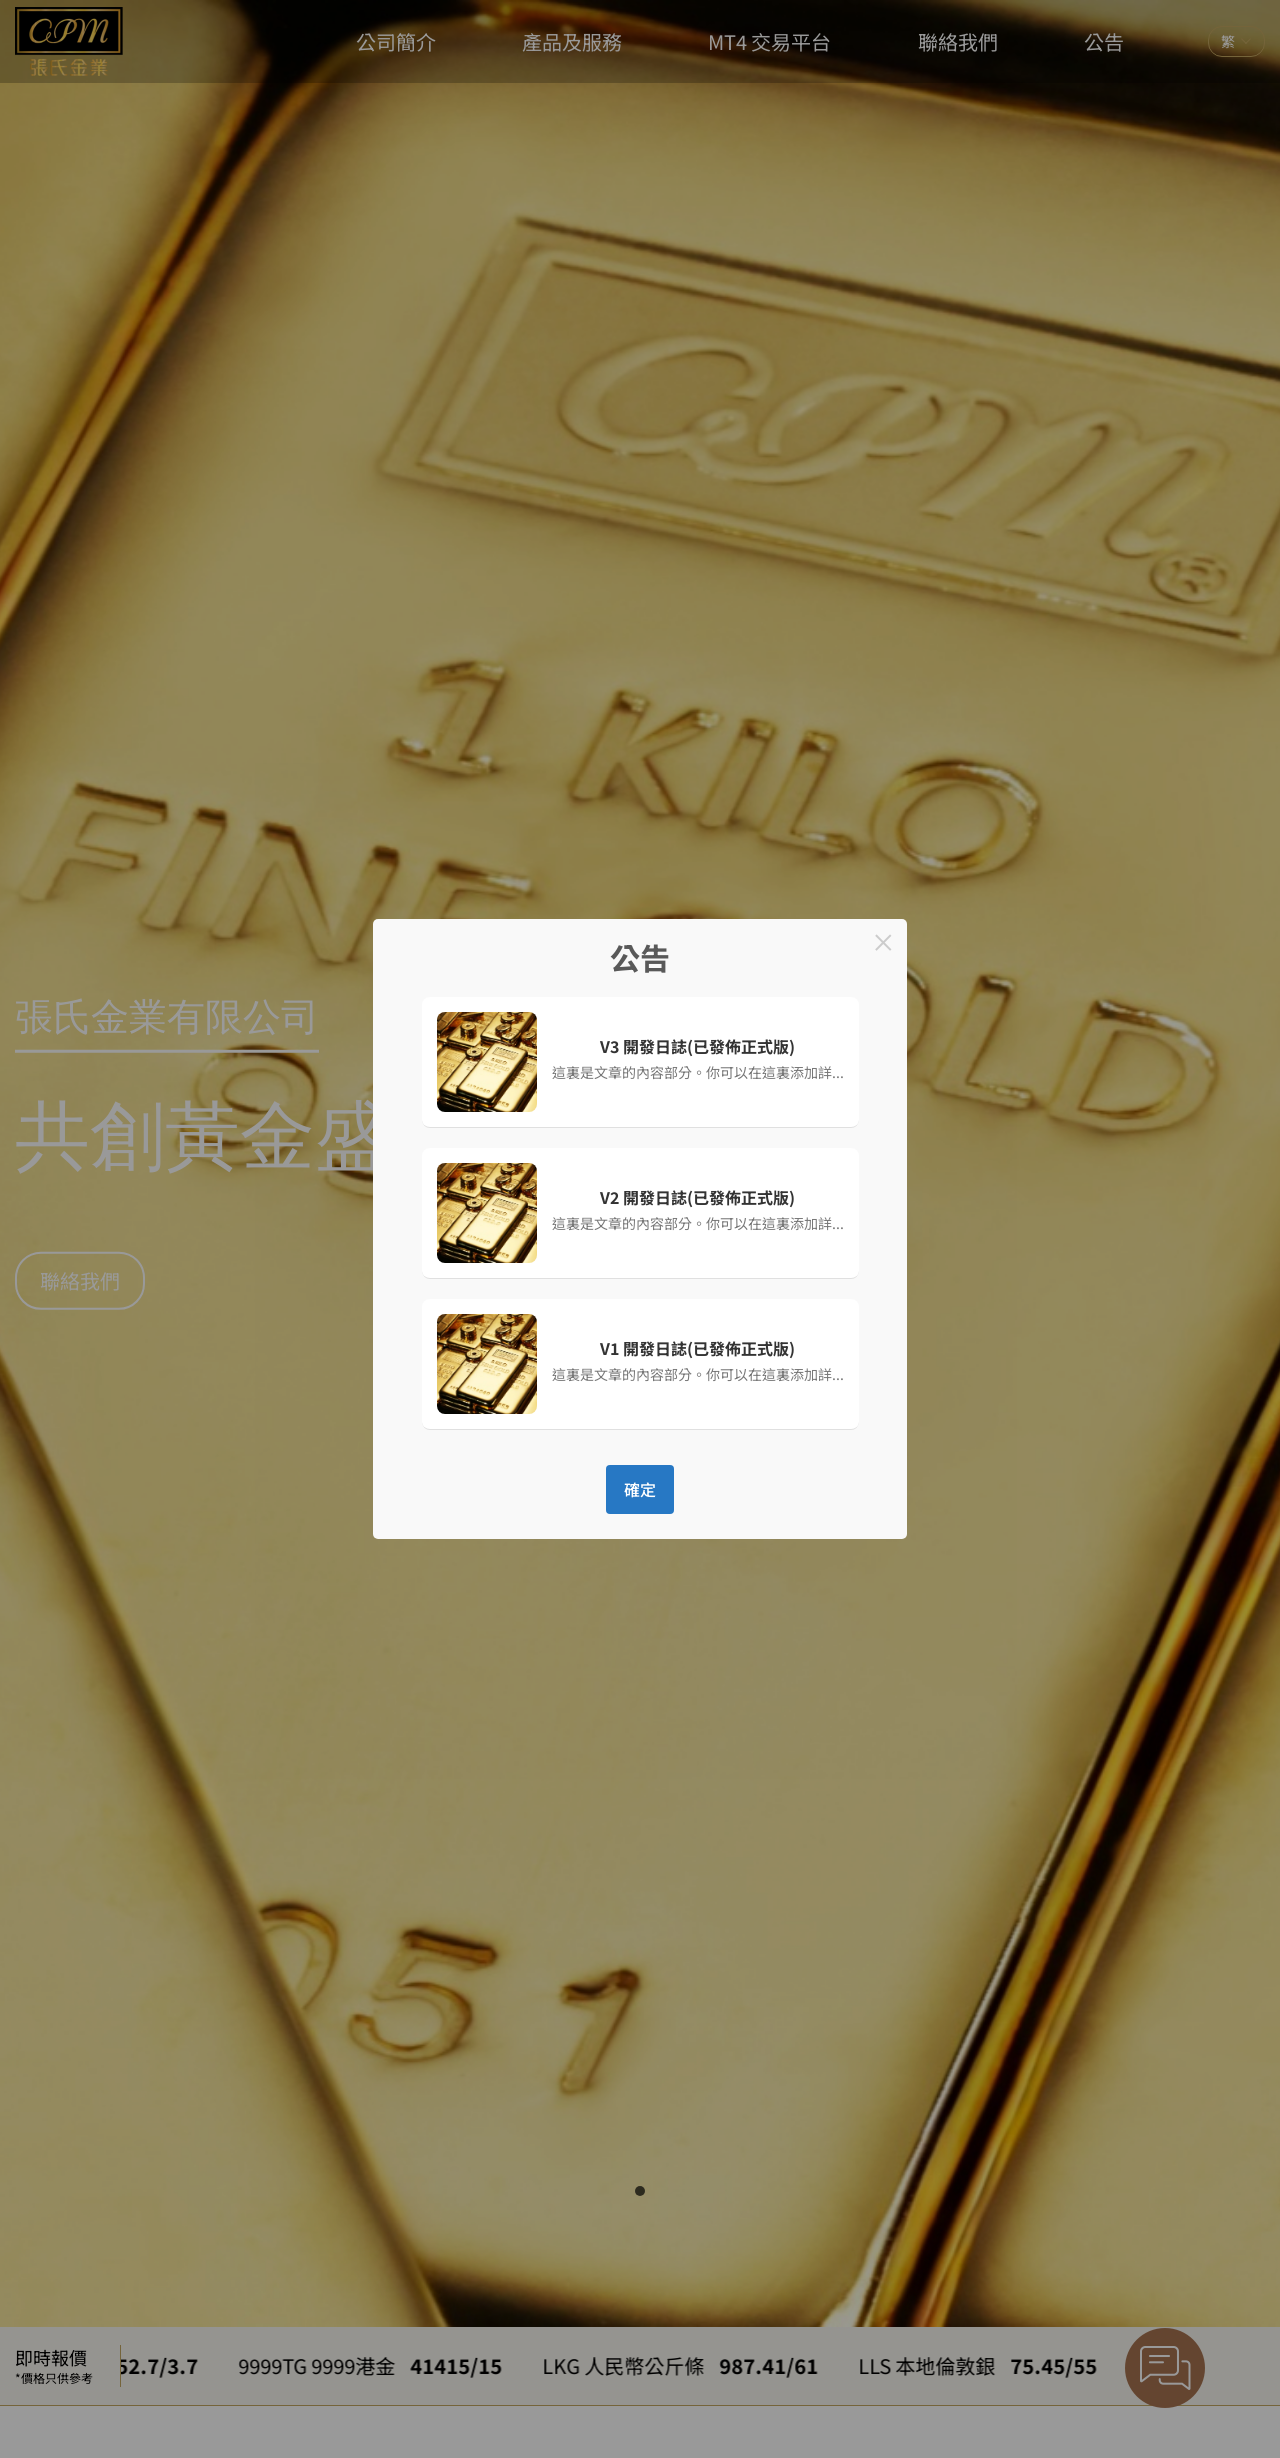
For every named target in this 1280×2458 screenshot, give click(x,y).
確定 (640, 1489)
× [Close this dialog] (883, 942)
